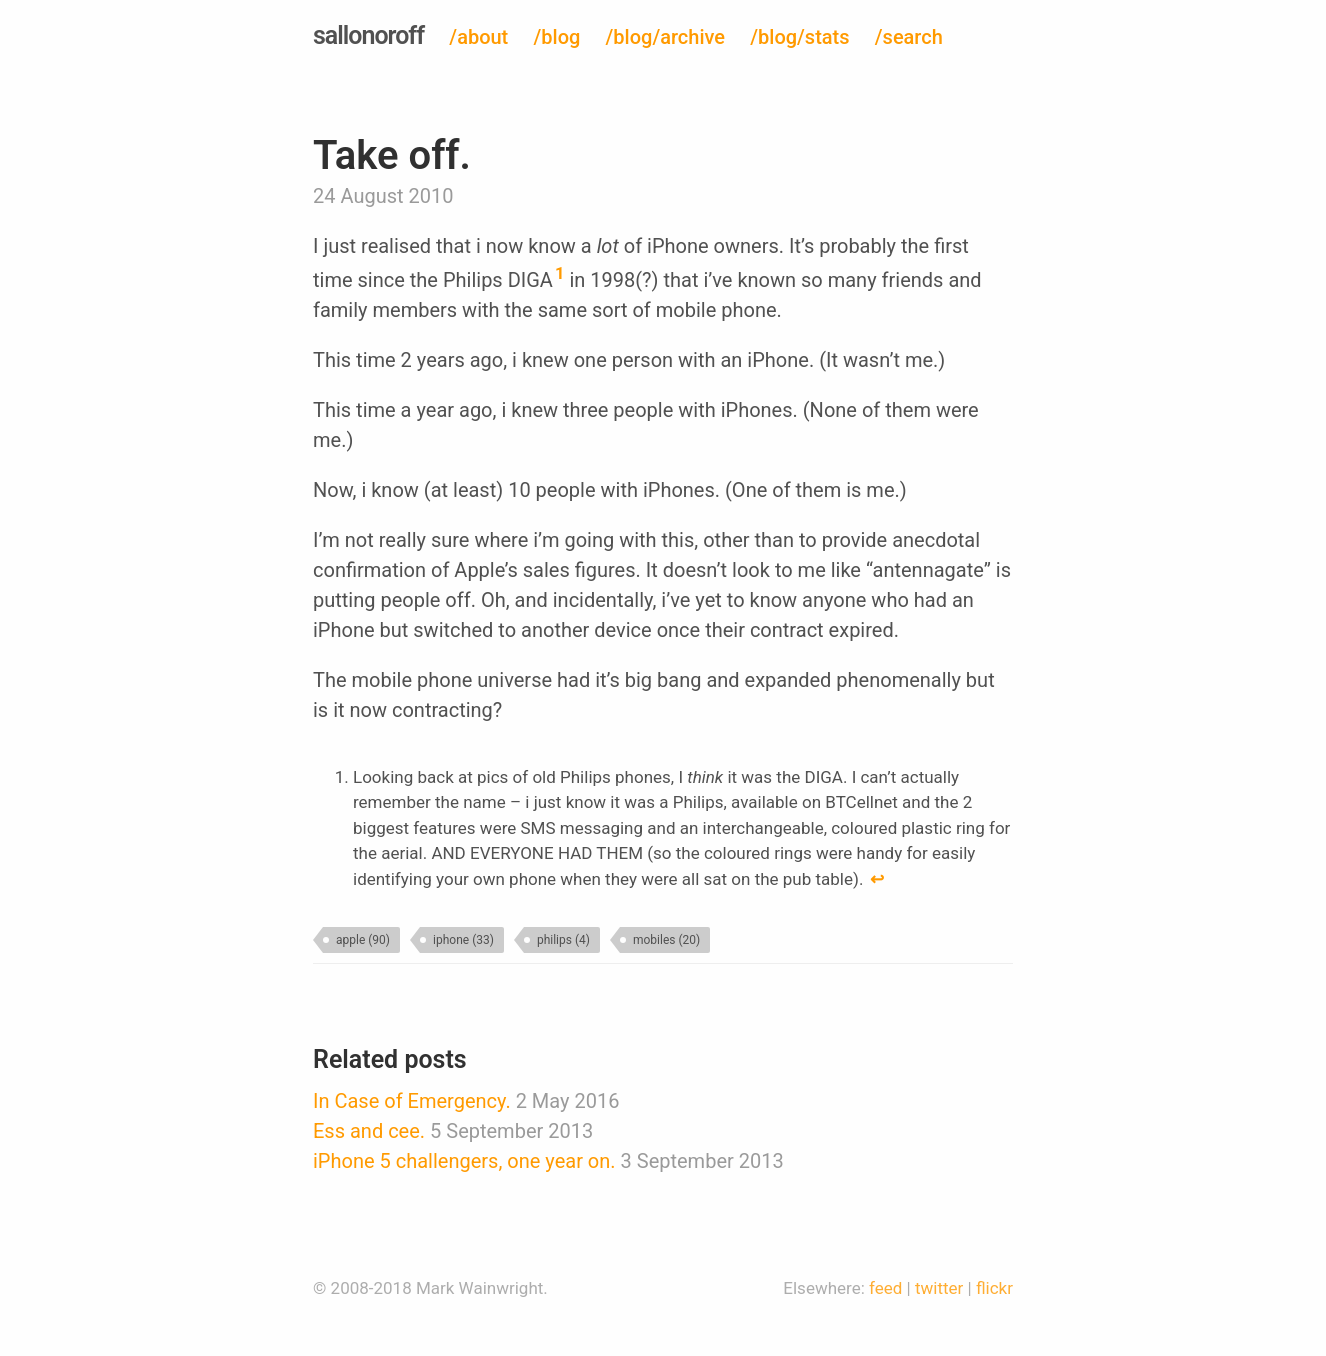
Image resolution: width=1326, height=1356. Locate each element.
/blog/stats (799, 37)
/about (478, 37)
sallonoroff (368, 35)
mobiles (666, 940)
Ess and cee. (369, 1131)
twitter (939, 1288)
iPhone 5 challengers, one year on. (464, 1161)
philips (563, 940)
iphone (463, 940)
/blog (557, 37)
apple (363, 940)
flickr (994, 1288)
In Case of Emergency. (412, 1101)
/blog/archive (665, 37)
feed (885, 1288)
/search (909, 37)
